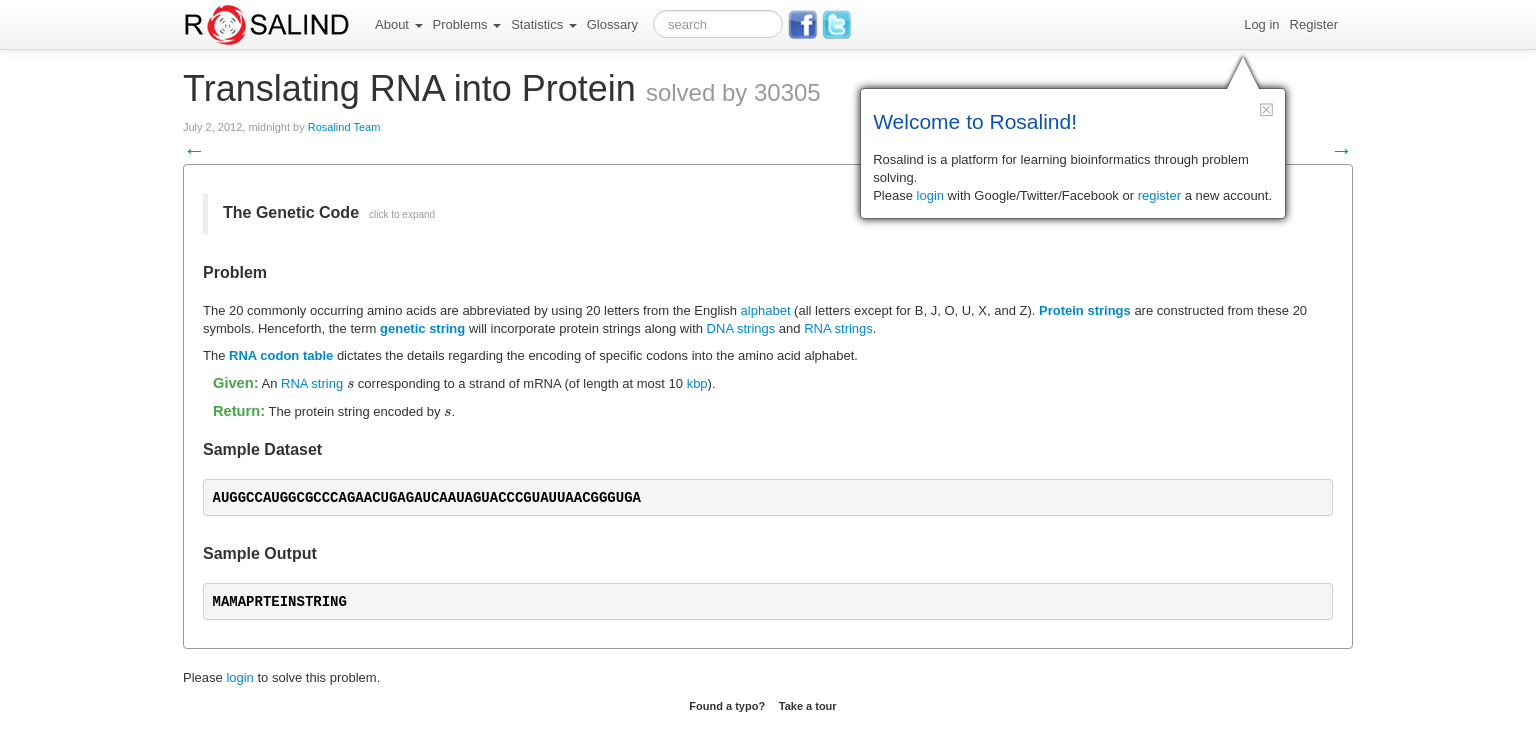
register (1159, 195)
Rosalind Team (344, 127)
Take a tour (808, 706)
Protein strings (1085, 310)
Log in (1261, 24)
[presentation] (350, 383)
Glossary (612, 24)
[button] (1266, 109)
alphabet (766, 310)
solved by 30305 (733, 92)
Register (1314, 24)
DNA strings (741, 328)
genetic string (422, 328)
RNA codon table (281, 355)
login (239, 677)
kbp (697, 383)
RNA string (312, 383)
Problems (467, 24)
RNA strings (838, 328)
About (399, 24)
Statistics (544, 24)
